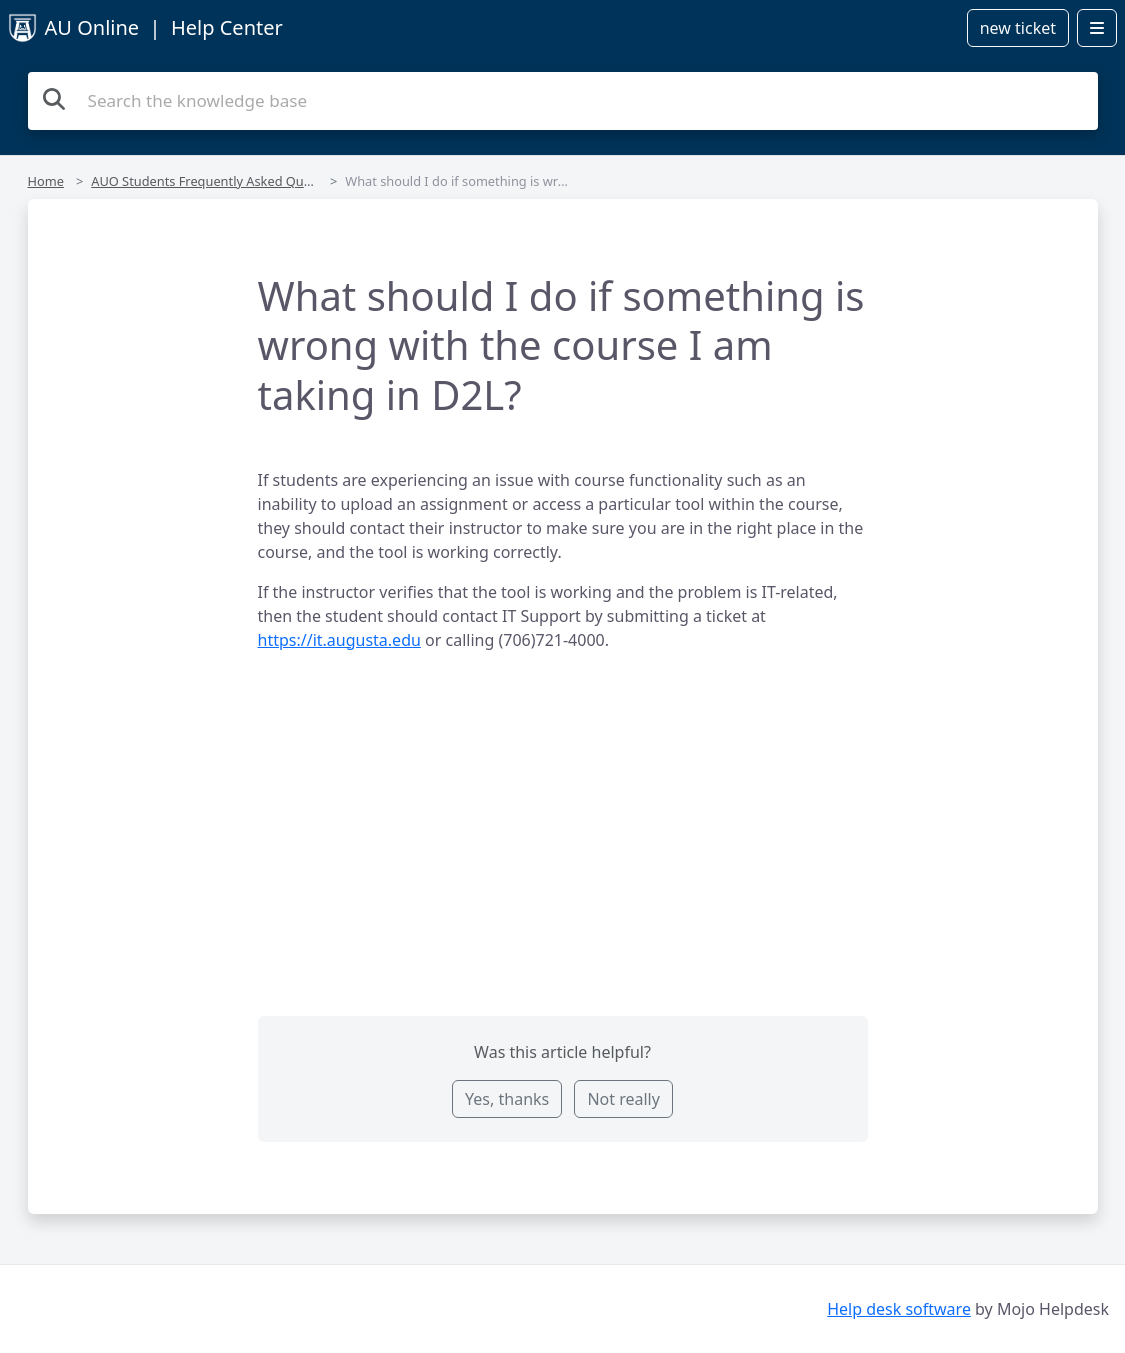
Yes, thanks (507, 1099)
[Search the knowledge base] (563, 101)
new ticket (1018, 28)
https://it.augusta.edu (339, 640)
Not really (623, 1099)
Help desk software (899, 1309)
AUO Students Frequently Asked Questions (219, 181)
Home (46, 181)
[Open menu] (1097, 28)
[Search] (54, 98)
